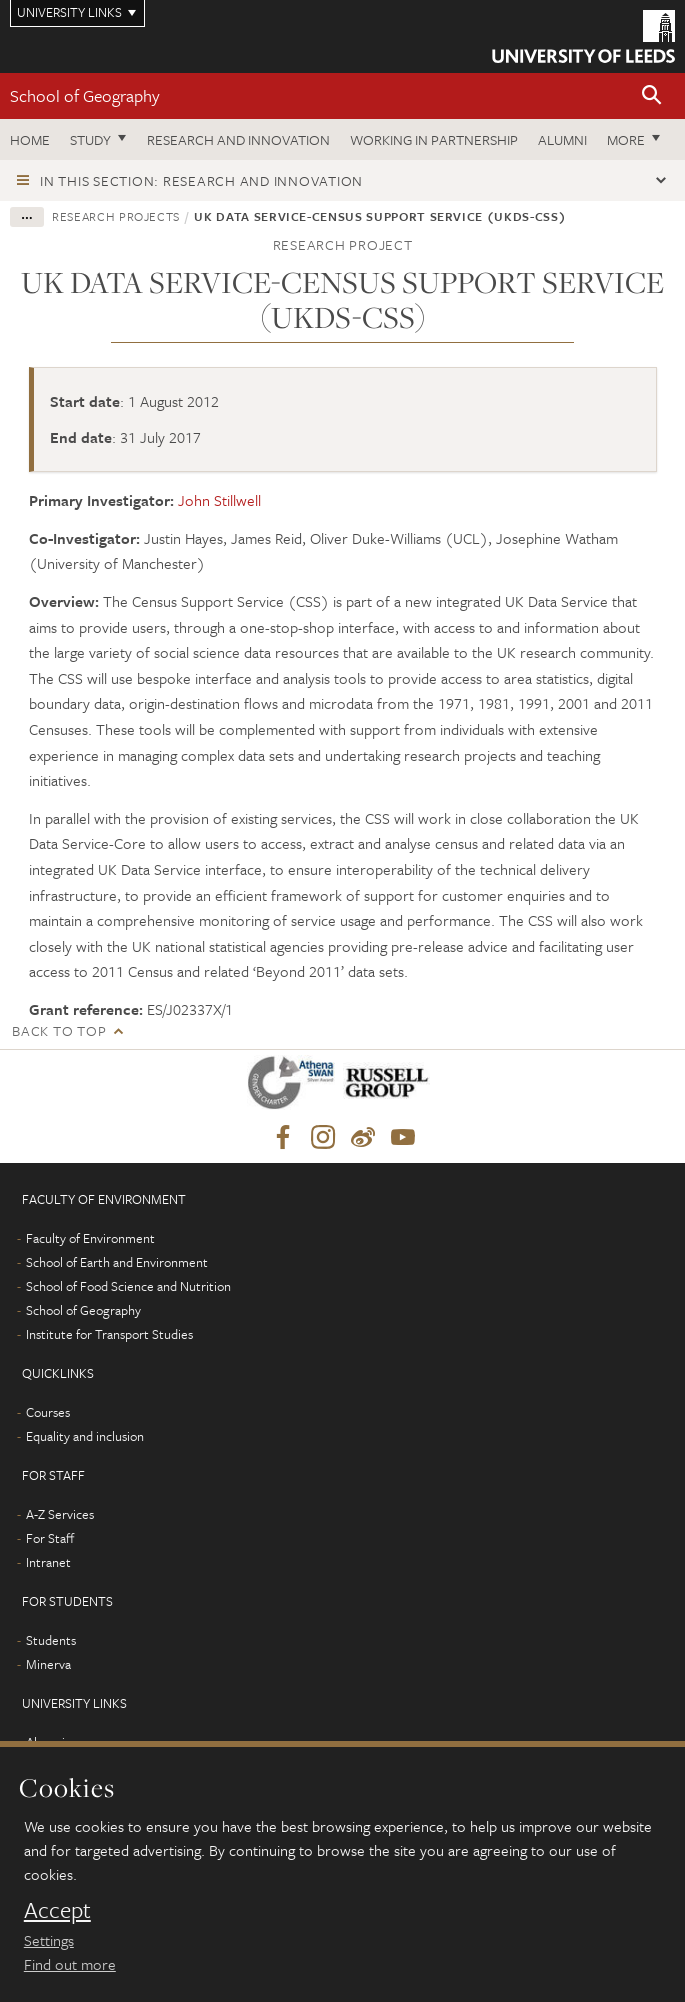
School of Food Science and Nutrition (128, 1286)
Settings (49, 1940)
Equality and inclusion (85, 1436)
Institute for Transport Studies (109, 1334)
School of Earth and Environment (117, 1262)
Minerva (48, 1664)
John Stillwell (219, 500)
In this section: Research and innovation (201, 180)
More (626, 139)
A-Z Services (60, 1514)
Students (51, 1640)
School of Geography (85, 95)
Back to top (59, 1030)
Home (30, 139)
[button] (652, 96)
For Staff (50, 1538)
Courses (48, 1412)
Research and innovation (238, 139)
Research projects (116, 216)
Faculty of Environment (90, 1238)
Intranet (48, 1562)
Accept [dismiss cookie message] (57, 1910)
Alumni (562, 139)
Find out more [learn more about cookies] (70, 1964)
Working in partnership (434, 139)
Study (90, 139)
